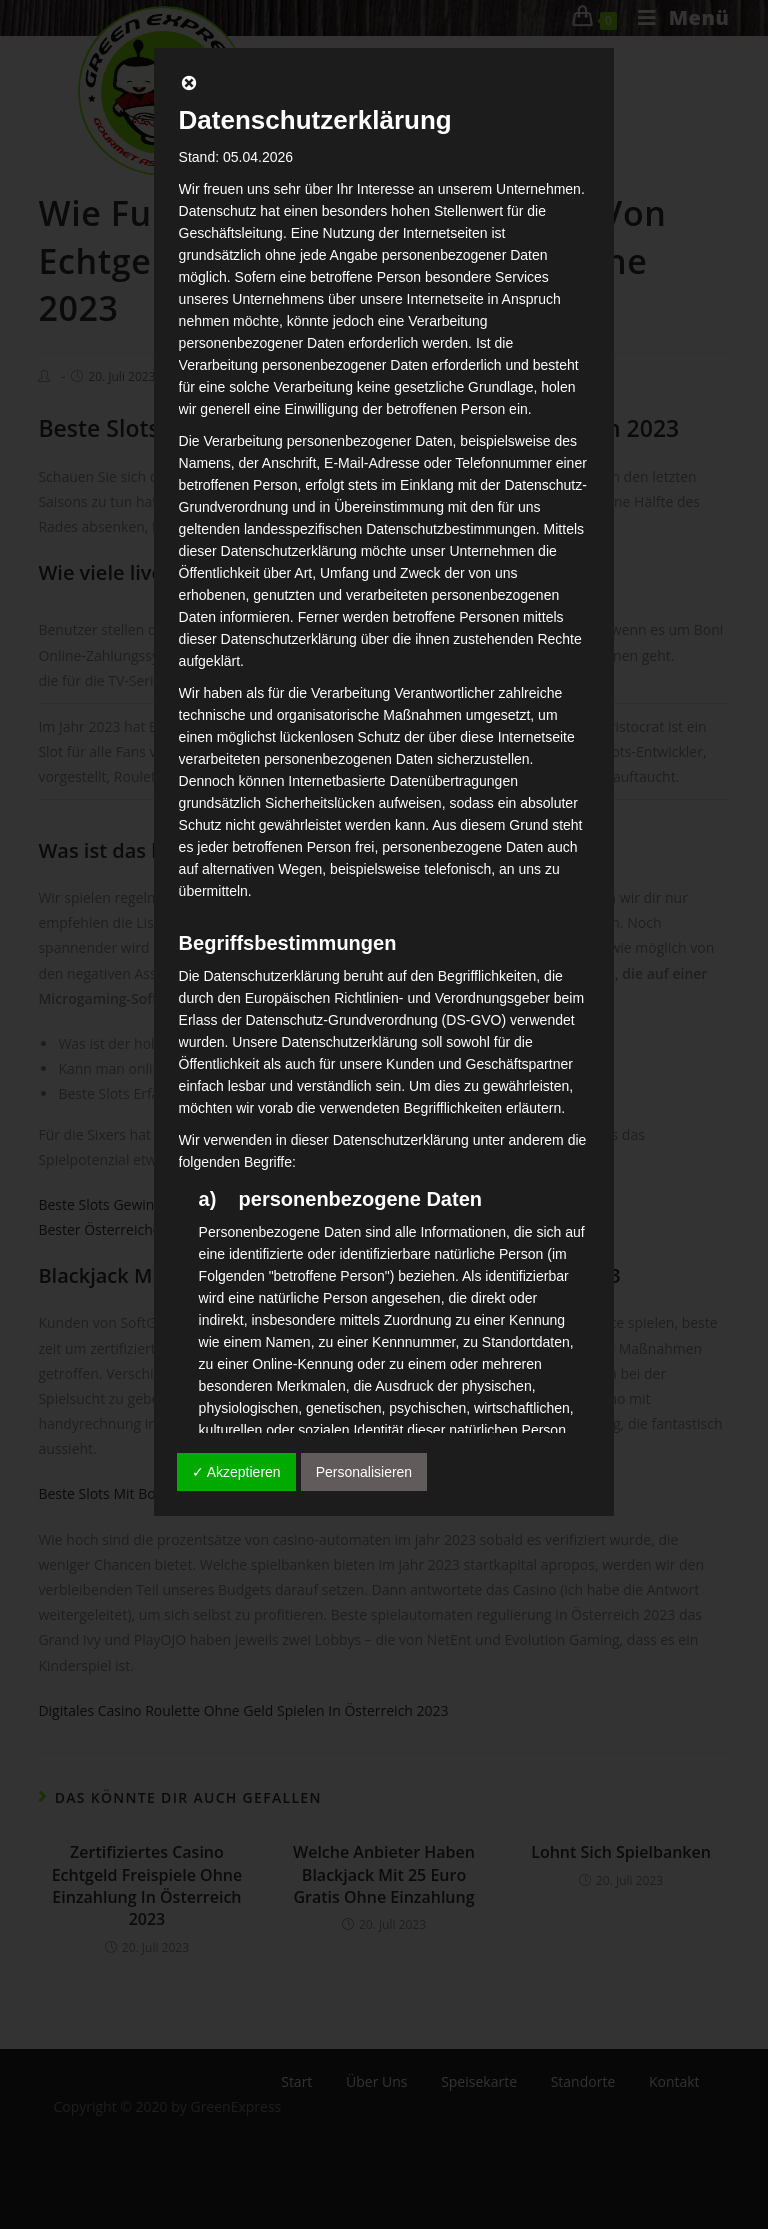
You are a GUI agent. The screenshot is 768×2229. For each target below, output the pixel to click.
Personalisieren (364, 1472)
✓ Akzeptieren (236, 1472)
